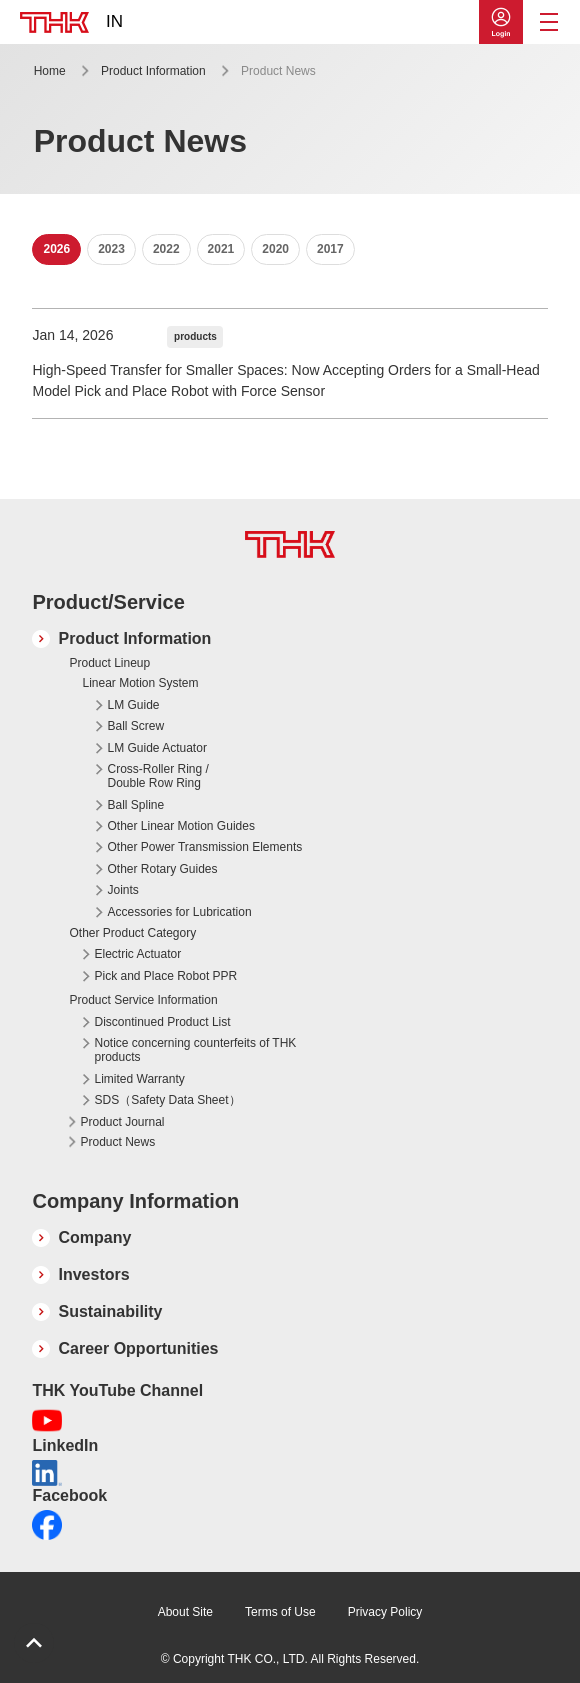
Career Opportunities (138, 1348)
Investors (93, 1274)
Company (94, 1237)
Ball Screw (135, 726)
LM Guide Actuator (156, 748)
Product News (117, 1142)
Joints (122, 890)
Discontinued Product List (162, 1022)
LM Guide (133, 705)
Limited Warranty (139, 1079)
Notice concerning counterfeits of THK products (195, 1050)
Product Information (153, 71)
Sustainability (110, 1311)
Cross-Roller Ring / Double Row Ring (157, 776)
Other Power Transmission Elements (204, 847)
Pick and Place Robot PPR (165, 976)
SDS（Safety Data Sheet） (167, 1100)
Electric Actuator (137, 954)
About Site (185, 1612)
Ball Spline (135, 805)
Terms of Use (280, 1612)
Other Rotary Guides (162, 869)
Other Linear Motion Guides (180, 826)
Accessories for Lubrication (179, 912)
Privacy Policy (385, 1612)
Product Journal (122, 1122)
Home (50, 71)
